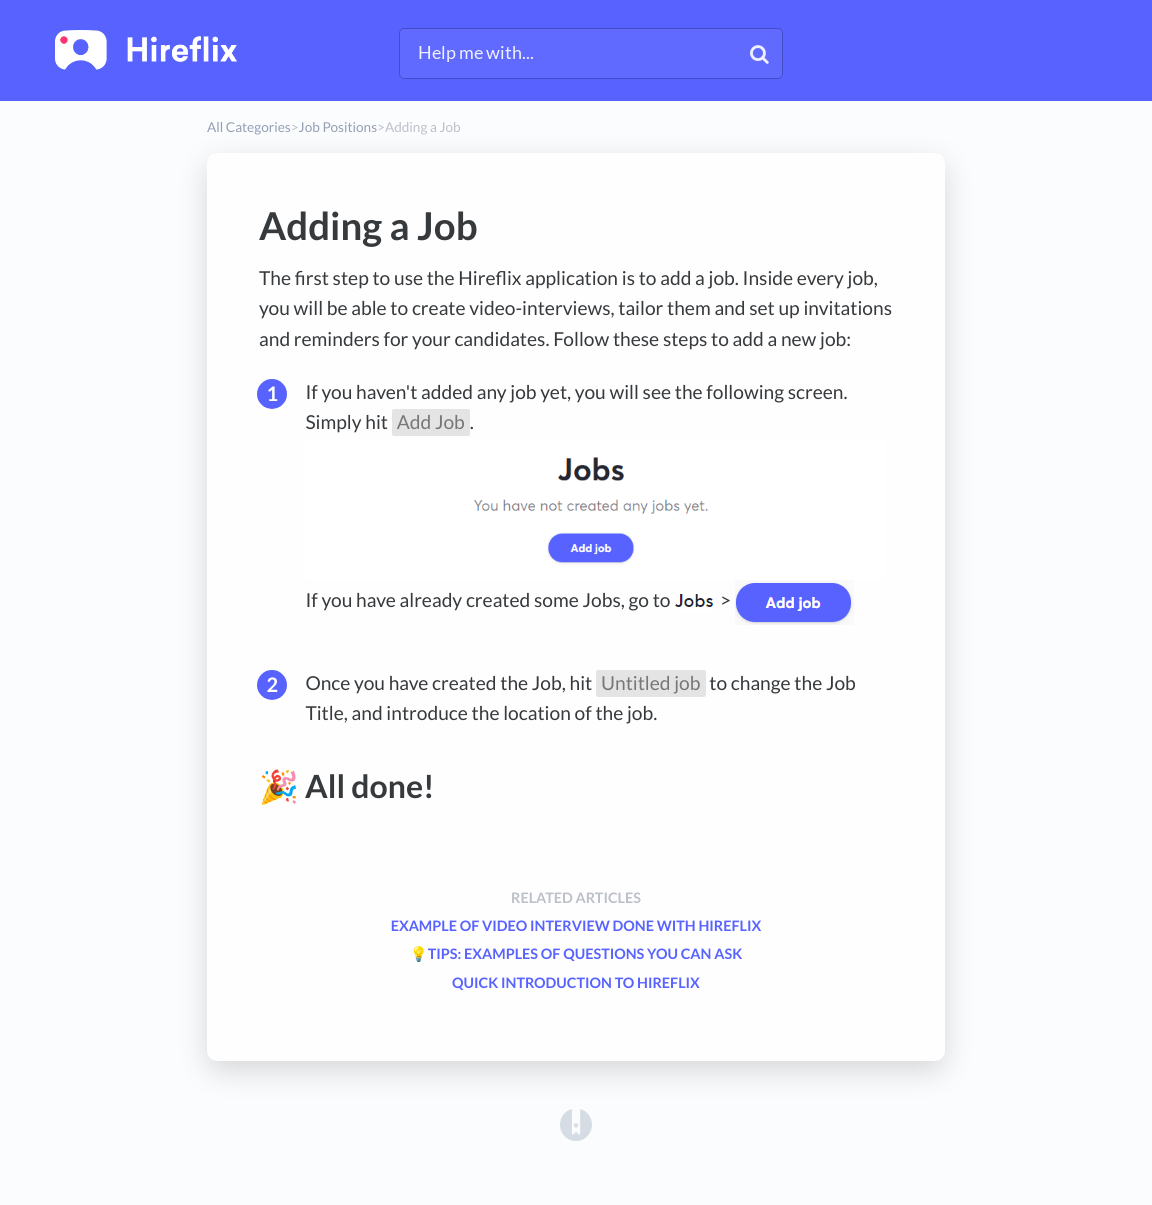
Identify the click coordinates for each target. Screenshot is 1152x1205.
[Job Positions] (338, 127)
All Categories (249, 127)
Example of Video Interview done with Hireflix (576, 926)
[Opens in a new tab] (576, 1124)
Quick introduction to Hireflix (576, 983)
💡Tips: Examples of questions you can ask (576, 954)
